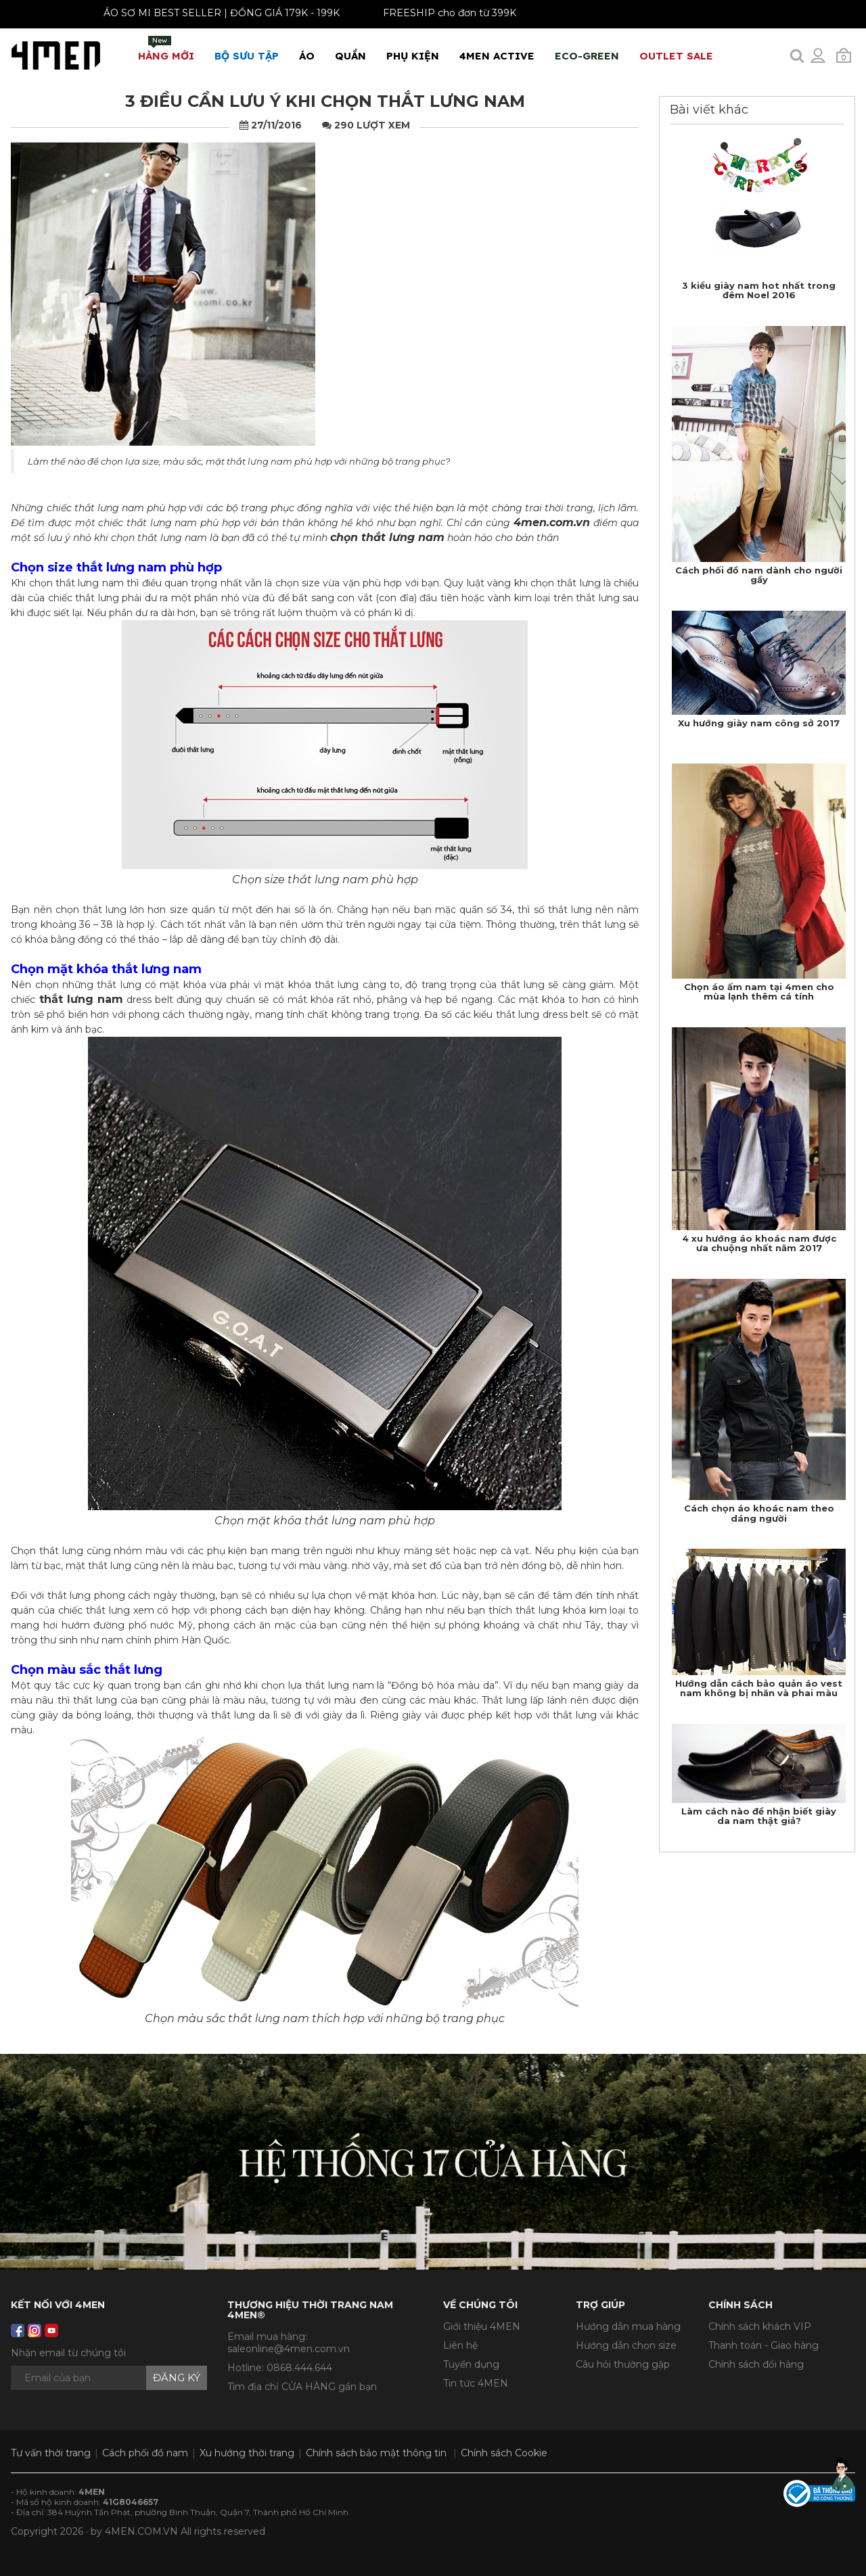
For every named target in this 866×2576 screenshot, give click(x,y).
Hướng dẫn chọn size (626, 2345)
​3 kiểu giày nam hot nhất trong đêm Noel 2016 (759, 290)
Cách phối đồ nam (145, 2453)
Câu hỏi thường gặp (623, 2364)
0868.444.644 (299, 2368)
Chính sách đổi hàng (756, 2364)
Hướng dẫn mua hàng (628, 2326)
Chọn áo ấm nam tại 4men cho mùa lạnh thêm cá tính (759, 991)
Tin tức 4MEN (475, 2383)
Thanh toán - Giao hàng (763, 2345)
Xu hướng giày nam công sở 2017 (759, 723)
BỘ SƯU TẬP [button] (246, 55)
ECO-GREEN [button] (587, 55)
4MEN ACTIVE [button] (496, 55)
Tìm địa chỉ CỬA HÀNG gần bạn (302, 2387)
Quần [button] (350, 55)
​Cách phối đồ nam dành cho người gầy (758, 575)
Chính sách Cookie (504, 2453)
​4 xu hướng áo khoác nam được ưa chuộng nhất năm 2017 (759, 1243)
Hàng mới (166, 49)
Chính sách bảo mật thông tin (376, 2453)
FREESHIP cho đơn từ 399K (438, 13)
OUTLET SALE (676, 55)
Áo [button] (307, 55)
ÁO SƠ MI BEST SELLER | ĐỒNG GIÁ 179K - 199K (210, 13)
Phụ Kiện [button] (412, 55)
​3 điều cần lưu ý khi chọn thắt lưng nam (325, 101)
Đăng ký (176, 2377)
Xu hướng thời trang (247, 2453)
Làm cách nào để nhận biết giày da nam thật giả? (758, 1816)
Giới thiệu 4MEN (481, 2326)
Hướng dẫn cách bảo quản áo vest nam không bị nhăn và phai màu (758, 1688)
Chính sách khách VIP (759, 2326)
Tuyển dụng (471, 2364)
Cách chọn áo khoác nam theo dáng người (759, 1513)
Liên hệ (460, 2345)
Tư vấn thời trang (51, 2453)
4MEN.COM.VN (141, 2531)
